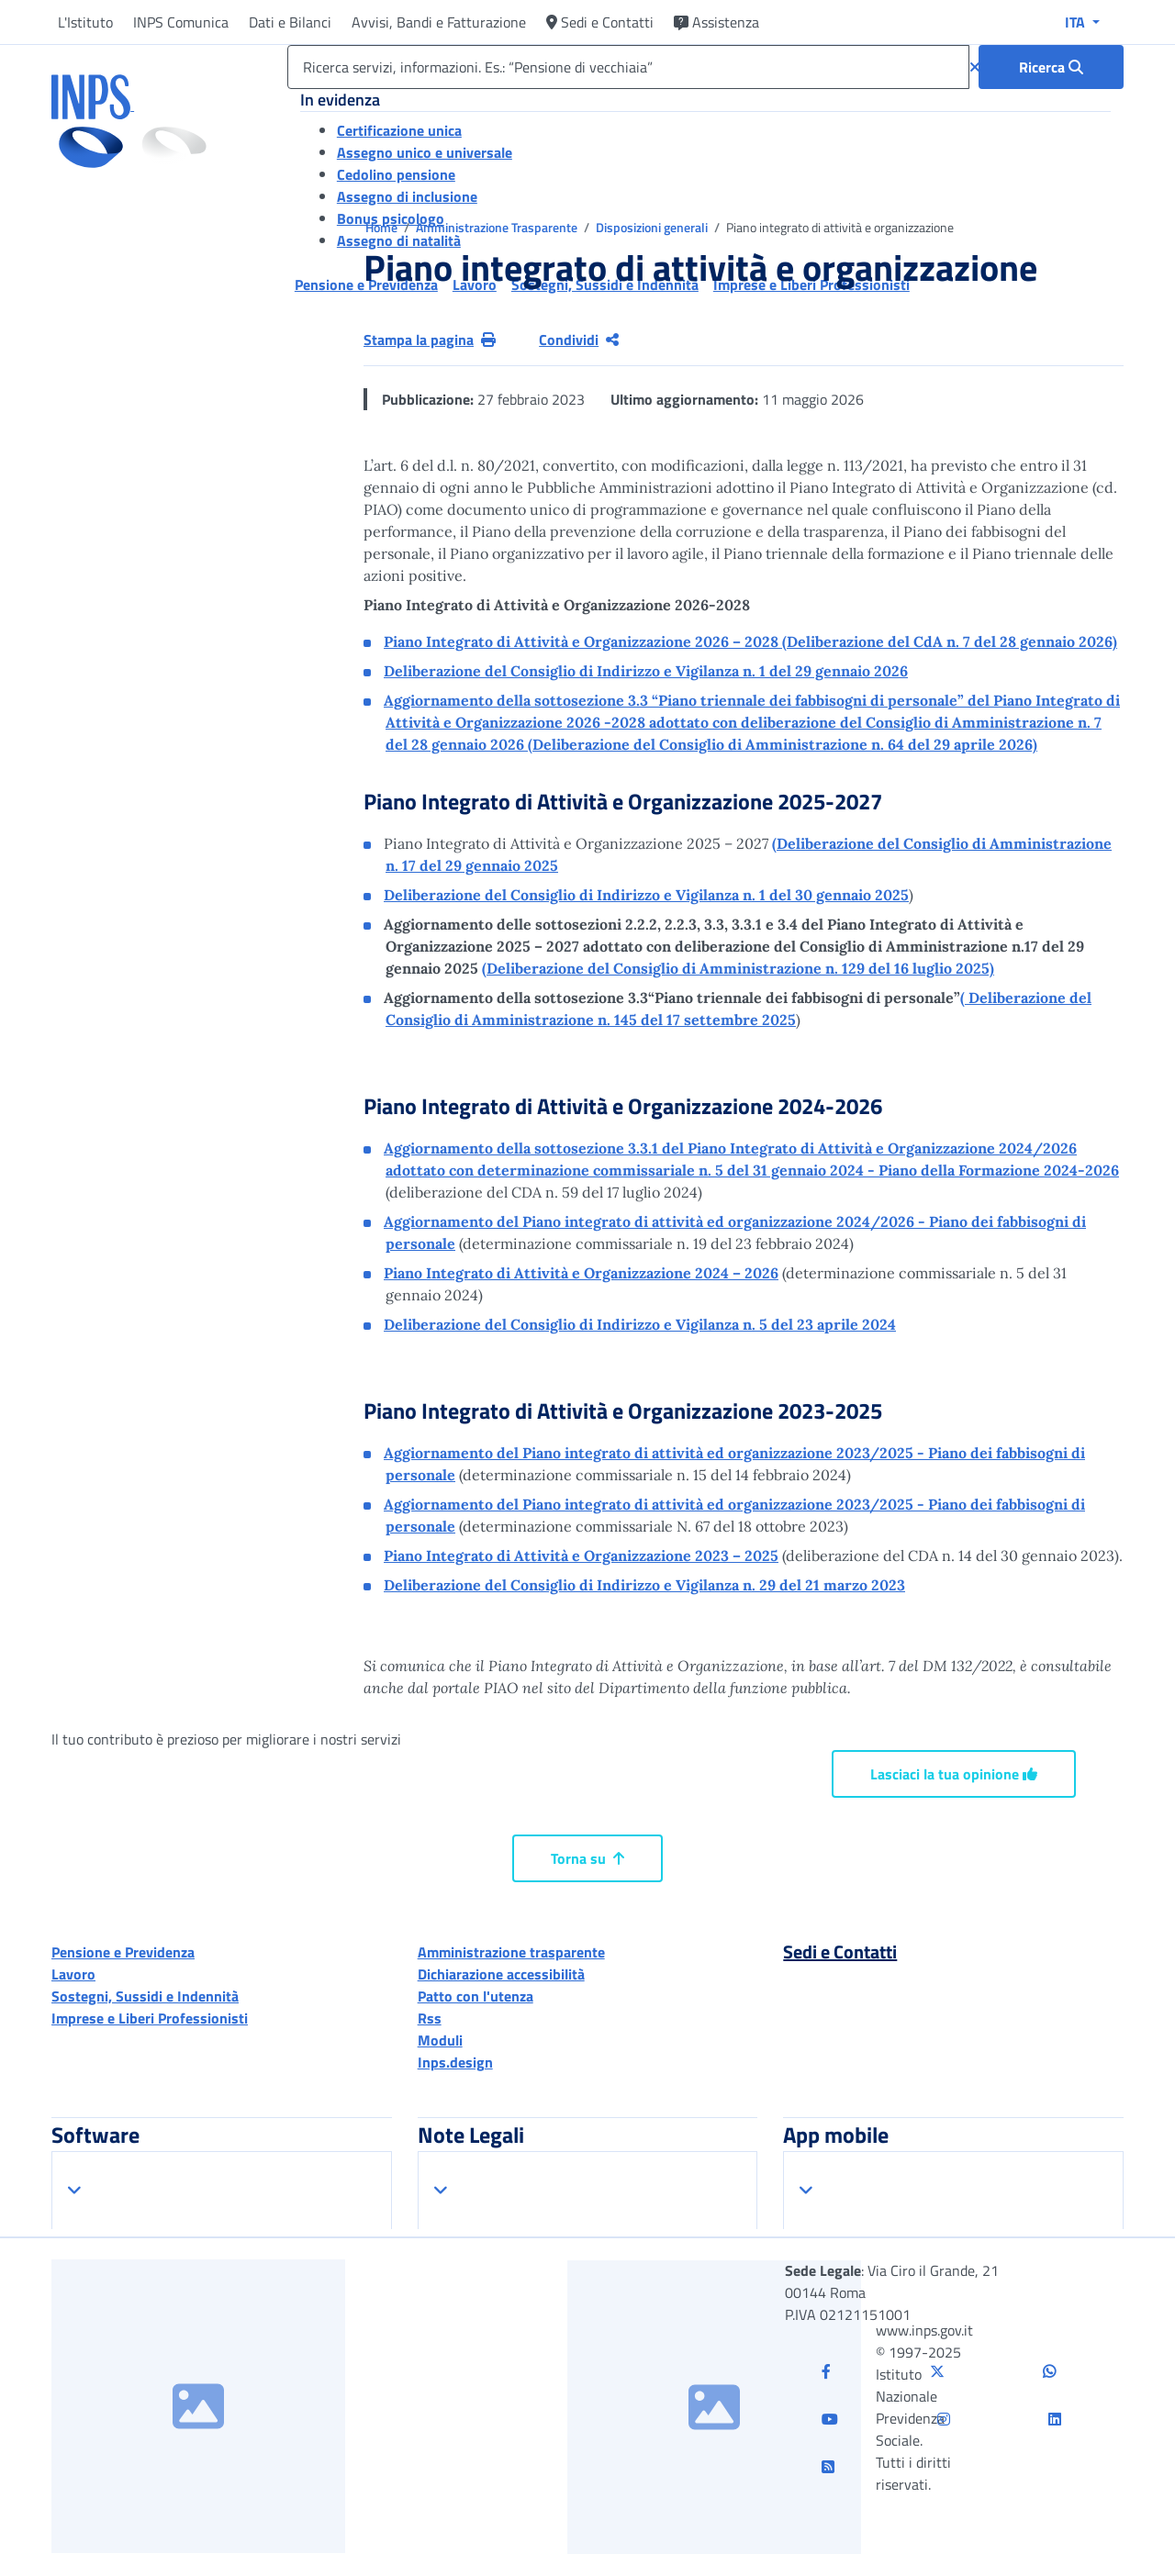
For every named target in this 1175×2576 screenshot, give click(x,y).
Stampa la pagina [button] (430, 340)
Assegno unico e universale (424, 152)
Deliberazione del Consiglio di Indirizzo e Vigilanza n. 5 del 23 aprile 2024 (640, 1324)
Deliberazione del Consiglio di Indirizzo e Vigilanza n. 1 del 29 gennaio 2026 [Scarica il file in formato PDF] (646, 671)
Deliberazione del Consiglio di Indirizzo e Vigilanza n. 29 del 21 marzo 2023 (644, 1585)
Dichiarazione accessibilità (501, 1974)
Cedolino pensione (396, 174)
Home (382, 227)
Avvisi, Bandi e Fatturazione (439, 22)
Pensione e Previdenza (123, 1952)
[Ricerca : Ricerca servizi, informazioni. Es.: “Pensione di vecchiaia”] (1051, 67)
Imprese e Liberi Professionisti (149, 2018)
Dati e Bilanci (290, 22)
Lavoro (73, 1974)
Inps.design (455, 2062)
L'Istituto (85, 22)
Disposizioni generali (653, 227)
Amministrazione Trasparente (498, 227)
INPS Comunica (181, 22)
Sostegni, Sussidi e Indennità (145, 1996)
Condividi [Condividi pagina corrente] (579, 340)
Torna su (587, 1858)
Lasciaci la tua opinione (953, 1774)
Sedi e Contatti (600, 22)
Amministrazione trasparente (511, 1952)
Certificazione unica (399, 130)
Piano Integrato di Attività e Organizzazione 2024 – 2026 (581, 1273)
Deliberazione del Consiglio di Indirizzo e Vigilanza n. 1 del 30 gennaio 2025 (646, 895)
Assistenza (716, 22)
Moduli (440, 2040)
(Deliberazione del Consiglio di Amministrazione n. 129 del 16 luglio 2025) (738, 968)
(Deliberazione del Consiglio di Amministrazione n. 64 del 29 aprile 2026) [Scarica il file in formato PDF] (752, 722)
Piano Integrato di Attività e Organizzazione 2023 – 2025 (581, 1555)
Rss (430, 2018)
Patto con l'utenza (475, 1996)
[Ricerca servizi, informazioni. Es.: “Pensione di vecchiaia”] (628, 67)
